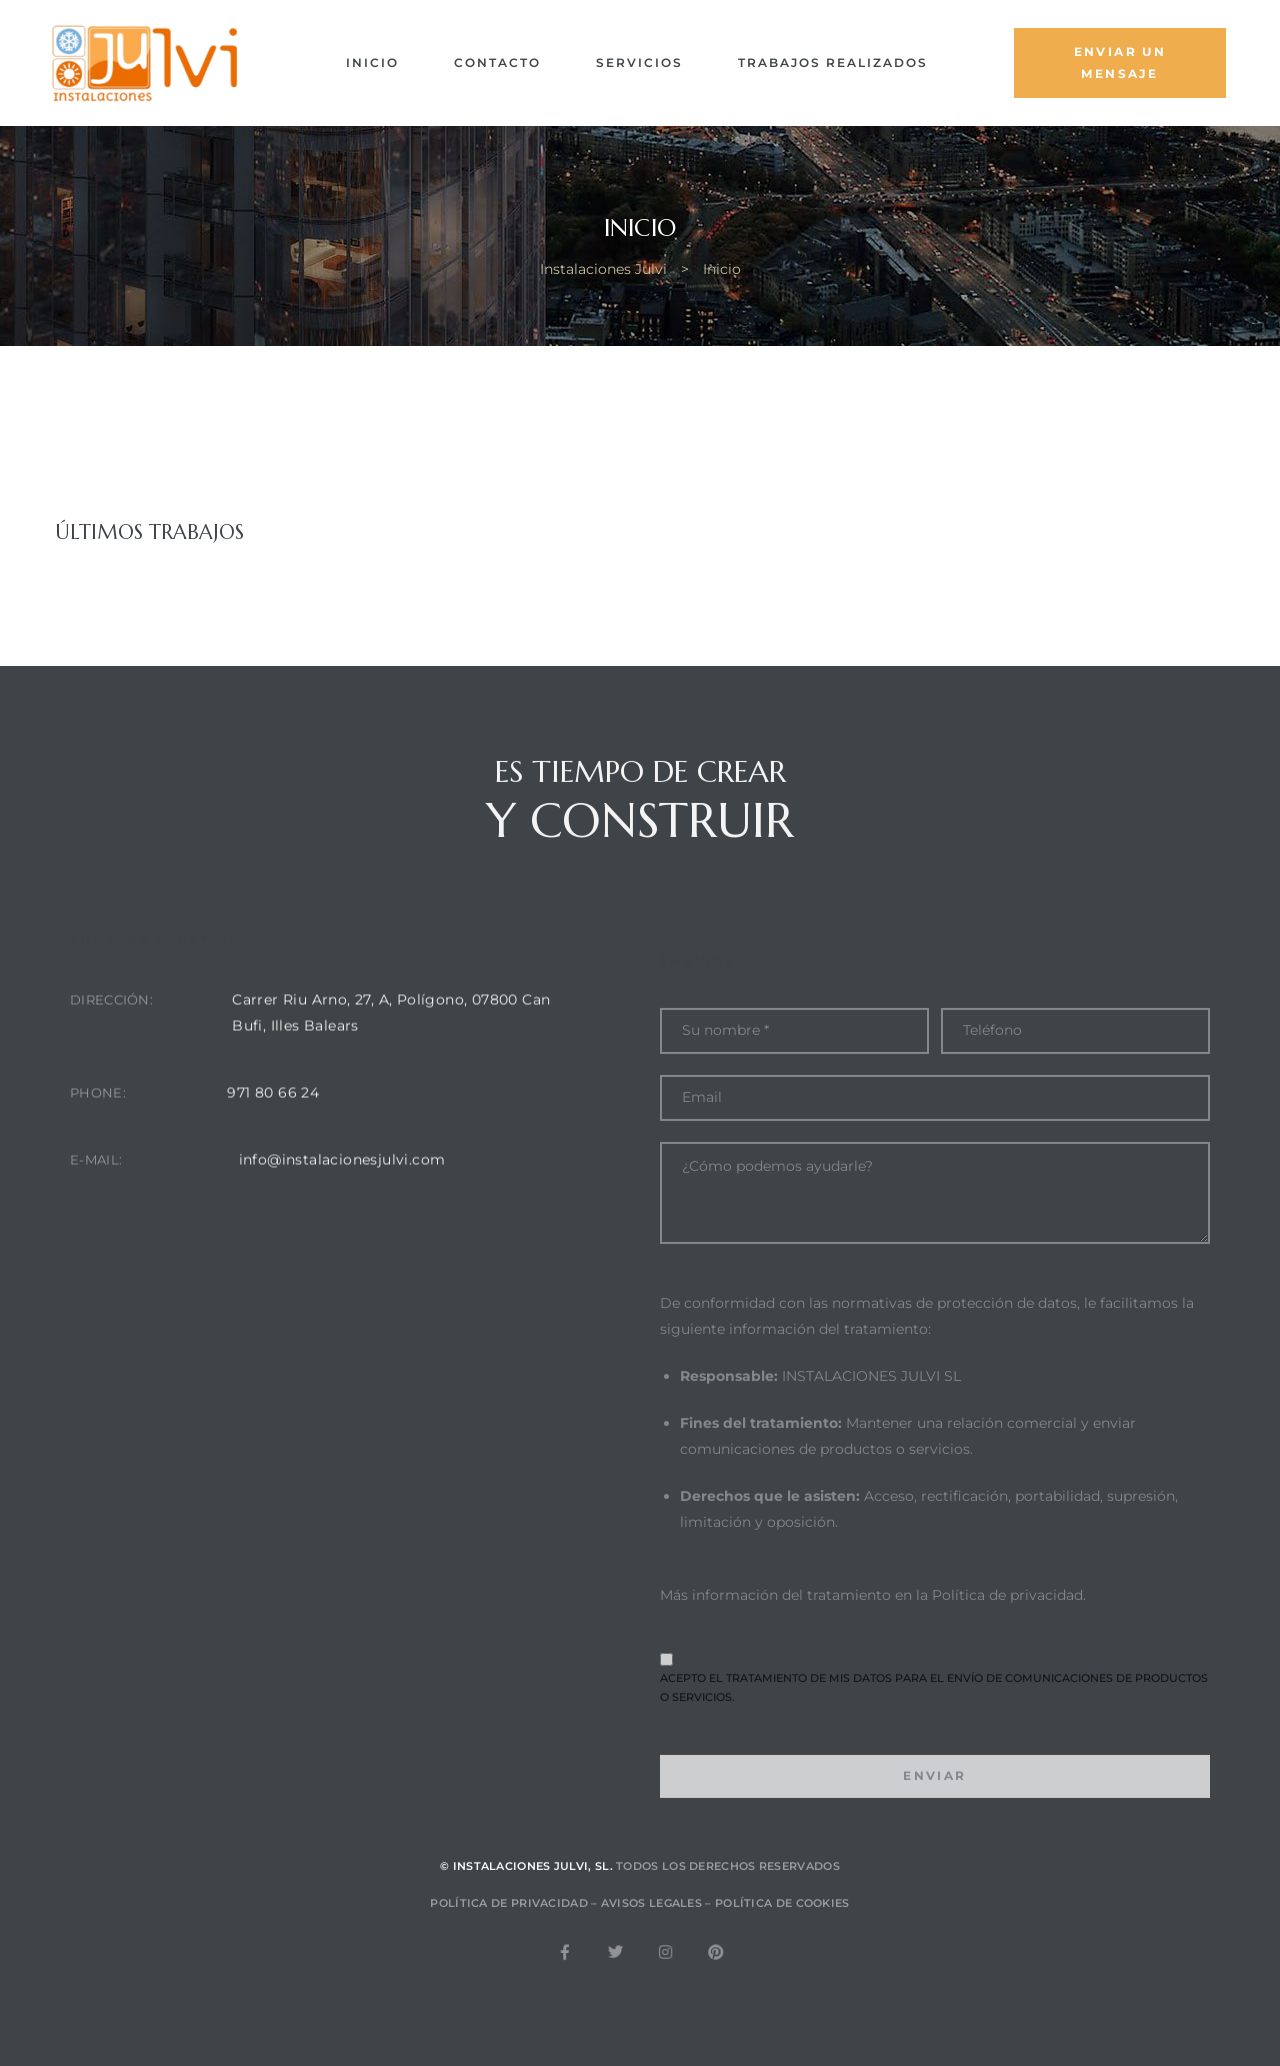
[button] (1120, 63)
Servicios (639, 62)
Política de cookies (782, 1932)
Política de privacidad (1007, 1667)
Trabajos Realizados (833, 62)
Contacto (497, 62)
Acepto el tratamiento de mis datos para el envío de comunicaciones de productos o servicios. (934, 1751)
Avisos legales (651, 1932)
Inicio (372, 62)
